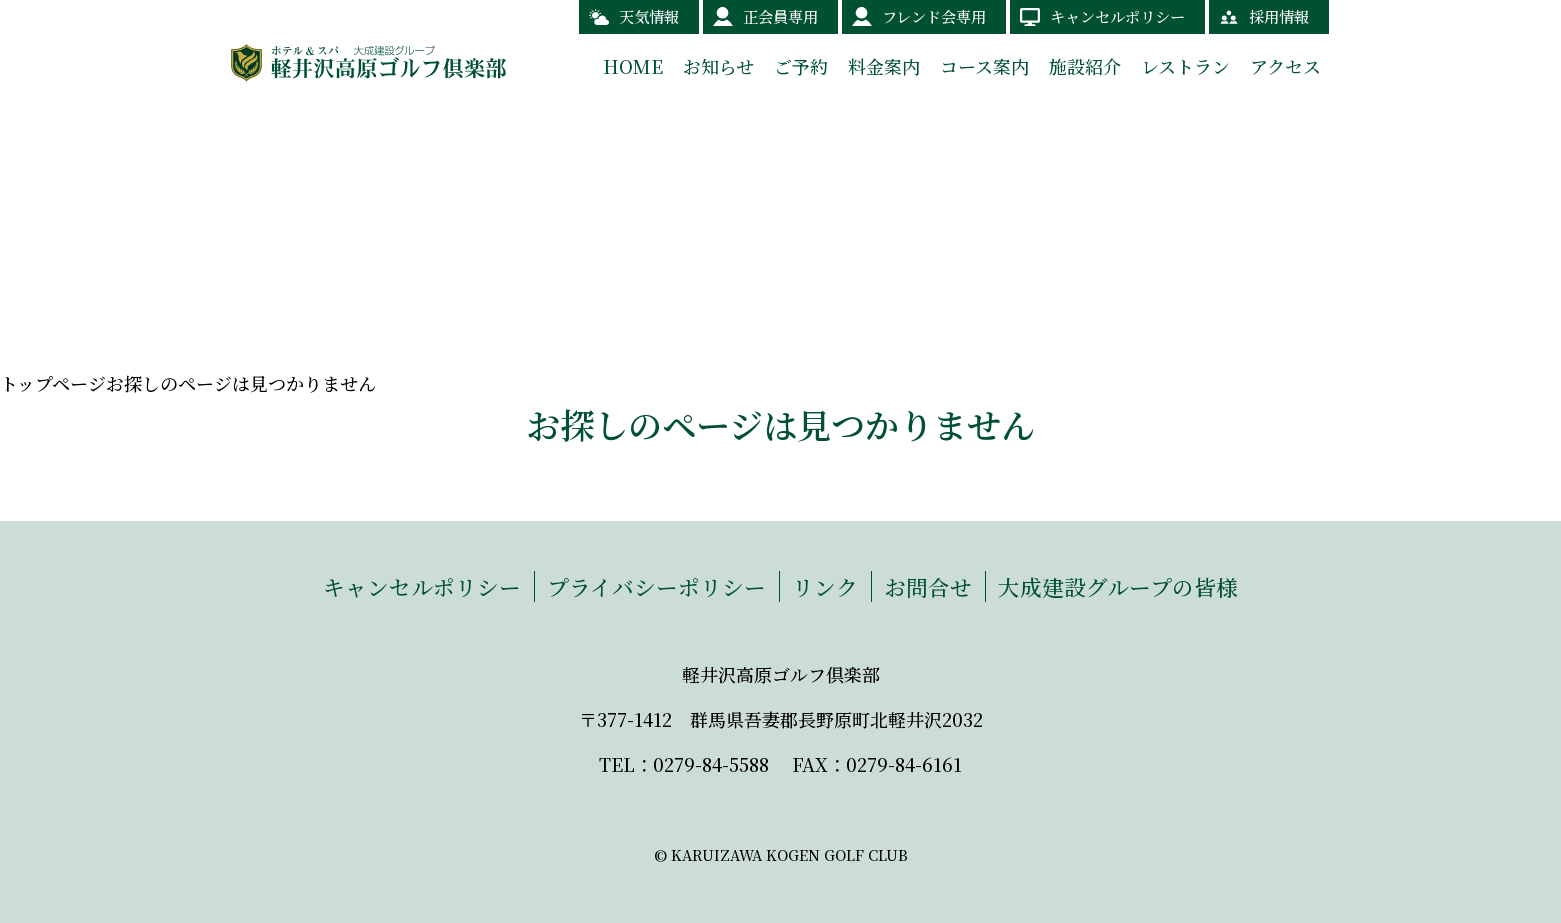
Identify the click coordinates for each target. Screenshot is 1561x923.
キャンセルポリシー (1117, 16)
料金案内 (884, 66)
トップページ (53, 383)
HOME (633, 66)
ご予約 (801, 66)
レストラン (1185, 66)
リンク (825, 586)
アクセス (1285, 66)
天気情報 (649, 16)
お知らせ (718, 66)
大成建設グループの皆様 (1118, 586)
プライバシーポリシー (656, 586)
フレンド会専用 (934, 16)
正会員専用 (780, 16)
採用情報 (1279, 16)
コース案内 (984, 66)
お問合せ (928, 586)
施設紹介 (1085, 66)
